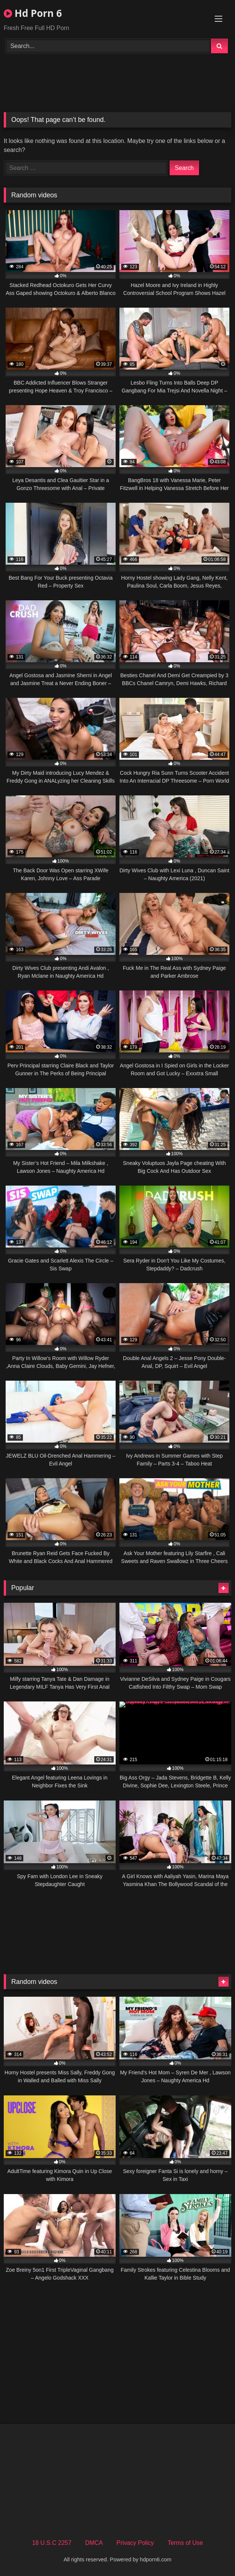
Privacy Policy (135, 2543)
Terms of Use (185, 2543)
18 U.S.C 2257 (51, 2543)
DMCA (94, 2543)
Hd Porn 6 (33, 13)
